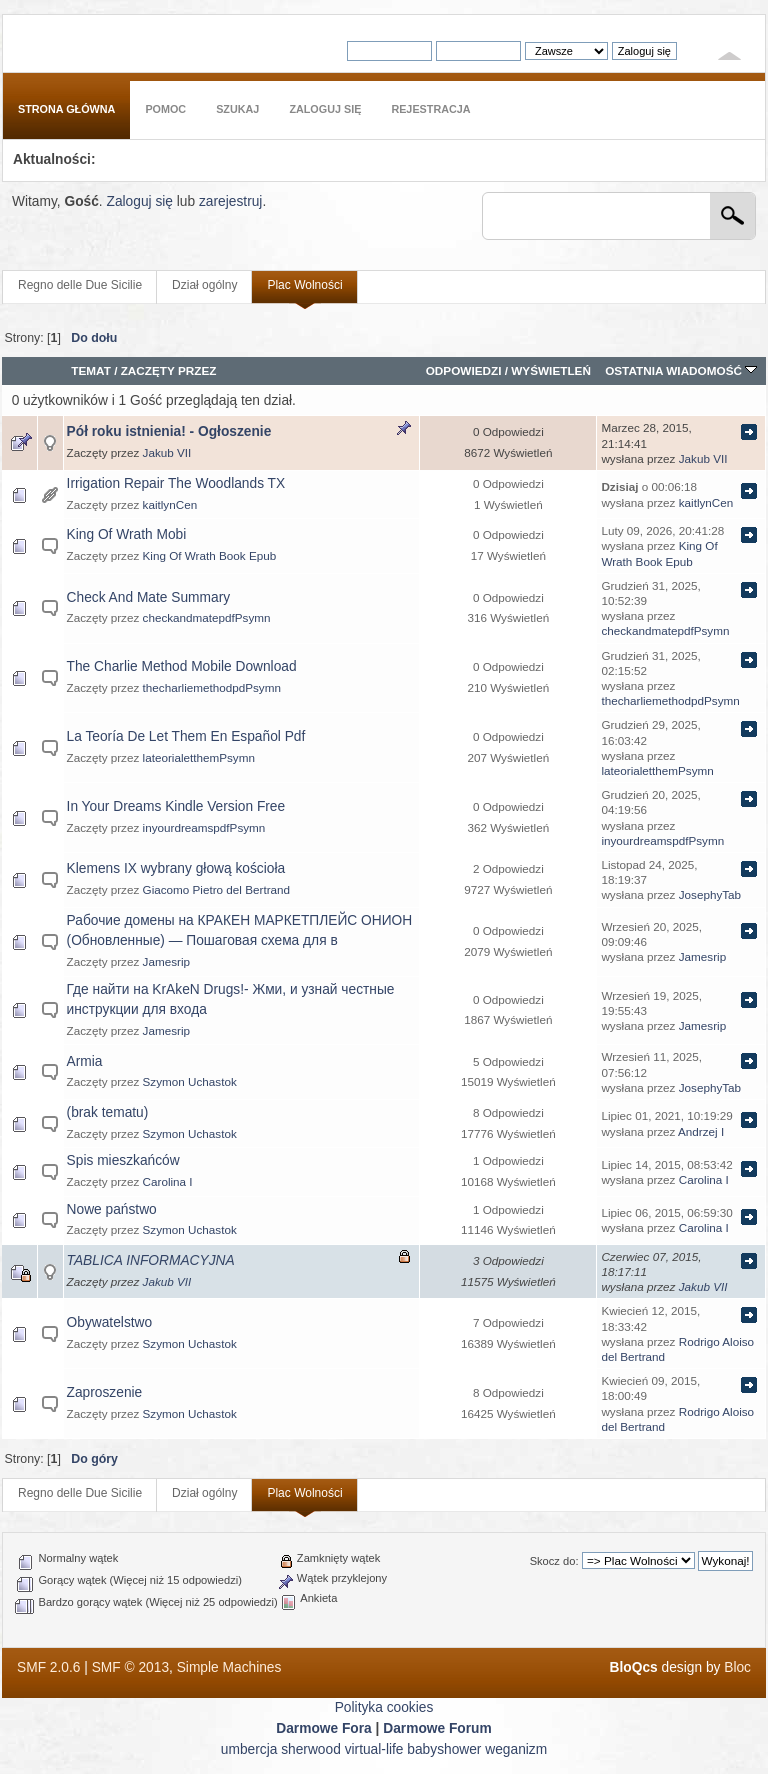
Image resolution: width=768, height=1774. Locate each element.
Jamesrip (166, 961)
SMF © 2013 (130, 1667)
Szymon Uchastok (190, 1081)
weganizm (516, 1749)
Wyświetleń (551, 370)
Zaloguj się (139, 201)
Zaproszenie (105, 1392)
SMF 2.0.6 (48, 1667)
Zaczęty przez (169, 370)
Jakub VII (167, 452)
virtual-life (374, 1749)
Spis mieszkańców (123, 1160)
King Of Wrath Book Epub (210, 555)
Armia (85, 1061)
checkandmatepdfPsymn (207, 617)
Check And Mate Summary (149, 597)
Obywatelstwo (110, 1322)
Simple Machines (229, 1667)
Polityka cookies (384, 1707)
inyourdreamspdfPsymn (204, 827)
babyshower (444, 1749)
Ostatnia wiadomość (681, 370)
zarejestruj (230, 201)
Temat (91, 370)
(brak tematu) (108, 1112)
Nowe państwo (112, 1209)
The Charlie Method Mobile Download (182, 666)
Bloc (737, 1667)
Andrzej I (701, 1131)
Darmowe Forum (437, 1728)
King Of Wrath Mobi (127, 534)
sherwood (311, 1749)
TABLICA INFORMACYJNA (151, 1260)
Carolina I (168, 1181)
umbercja (249, 1749)
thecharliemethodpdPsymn (212, 687)
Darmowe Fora (324, 1728)
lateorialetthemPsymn (199, 757)
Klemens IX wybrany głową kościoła (176, 868)
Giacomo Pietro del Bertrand (216, 889)
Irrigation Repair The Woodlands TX (176, 483)
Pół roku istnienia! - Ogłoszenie (169, 431)
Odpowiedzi (464, 370)
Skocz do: (554, 1561)
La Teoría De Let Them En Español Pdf (186, 736)
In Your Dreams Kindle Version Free (176, 806)
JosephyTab (710, 894)
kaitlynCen (170, 504)
